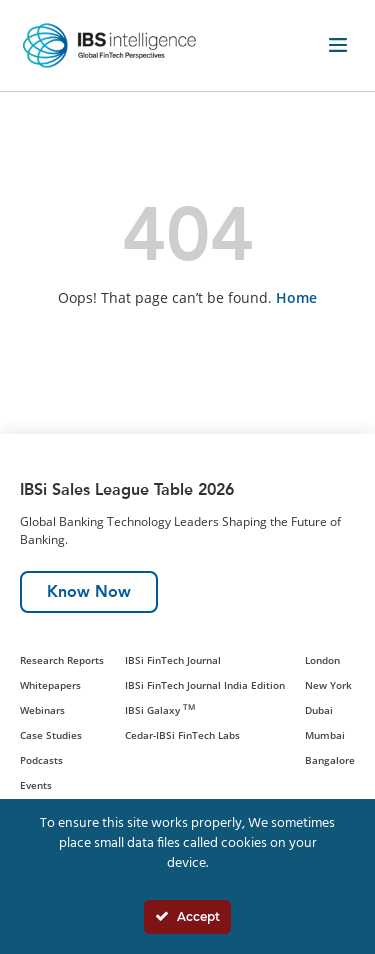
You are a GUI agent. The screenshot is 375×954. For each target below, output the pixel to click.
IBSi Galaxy (160, 710)
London (322, 660)
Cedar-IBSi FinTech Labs (182, 735)
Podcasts (41, 760)
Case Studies (51, 735)
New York (328, 685)
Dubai (319, 710)
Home (296, 297)
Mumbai (325, 735)
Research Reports (62, 660)
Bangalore (330, 760)
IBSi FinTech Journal (173, 660)
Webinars (42, 710)
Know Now (89, 591)
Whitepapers (50, 685)
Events (36, 785)
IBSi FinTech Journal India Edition (205, 685)
